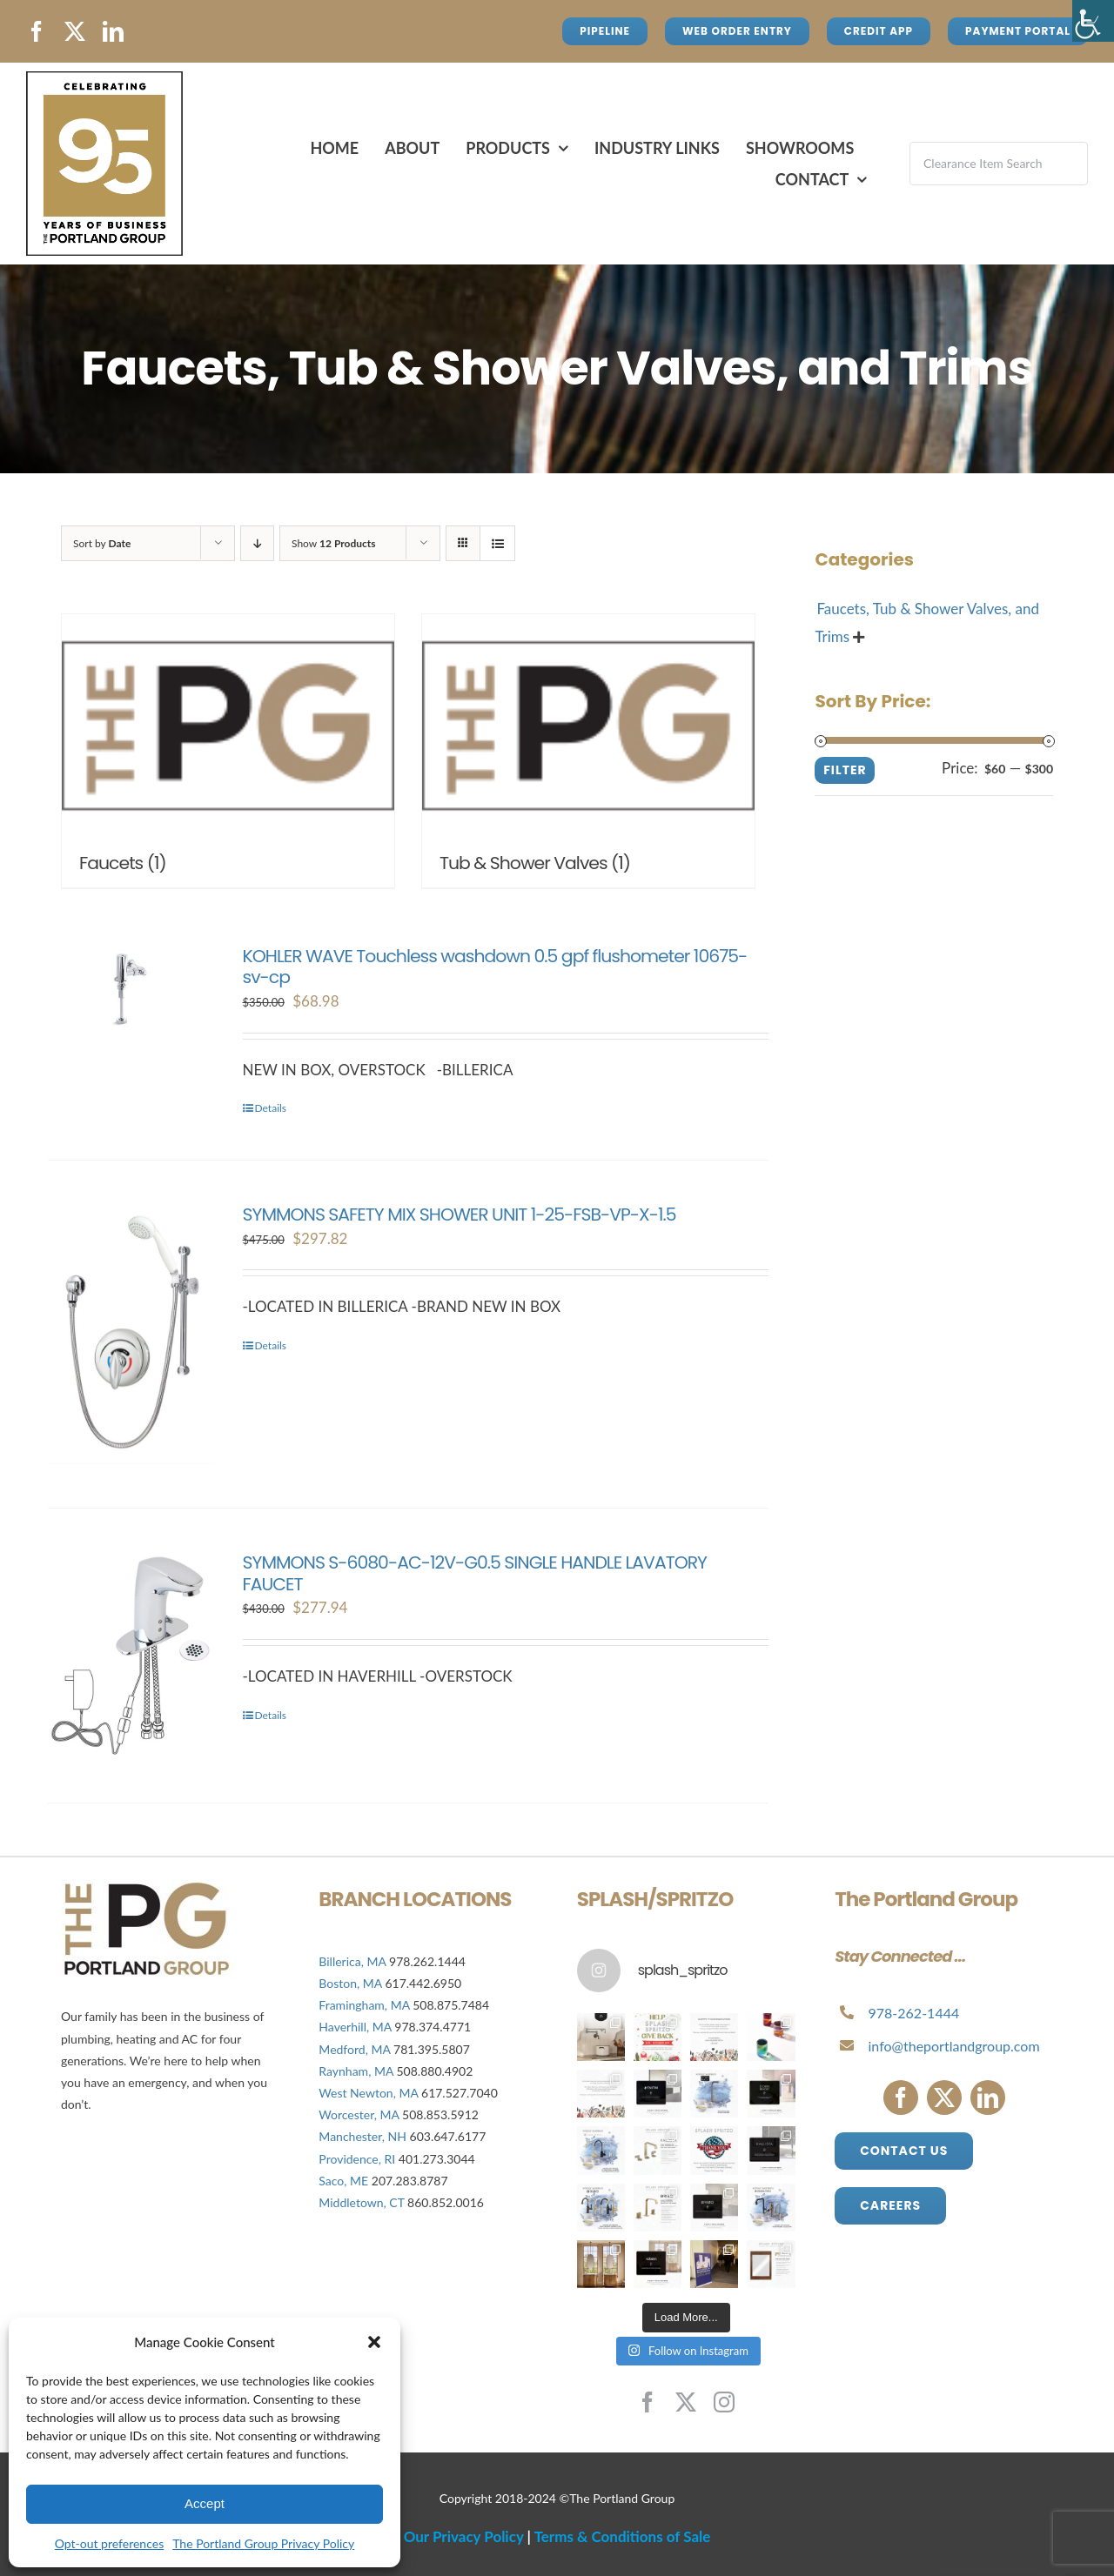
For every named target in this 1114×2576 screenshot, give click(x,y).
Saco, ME (343, 2180)
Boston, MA (352, 1983)
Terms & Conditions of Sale (622, 2536)
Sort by (102, 543)
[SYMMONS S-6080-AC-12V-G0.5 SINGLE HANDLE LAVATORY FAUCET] (130, 1655)
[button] (374, 2342)
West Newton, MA (368, 2092)
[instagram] (724, 2402)
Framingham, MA (364, 2004)
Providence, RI (357, 2158)
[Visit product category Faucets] (228, 750)
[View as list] (497, 543)
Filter (844, 770)
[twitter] (74, 31)
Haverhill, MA (356, 2026)
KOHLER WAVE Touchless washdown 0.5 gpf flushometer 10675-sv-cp (495, 966)
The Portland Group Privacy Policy (263, 2543)
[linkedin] (113, 31)
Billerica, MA (352, 1961)
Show (334, 543)
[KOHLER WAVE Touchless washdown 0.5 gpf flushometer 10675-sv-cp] (130, 989)
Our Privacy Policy (464, 2536)
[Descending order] (257, 543)
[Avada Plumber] (104, 79)
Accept (205, 2503)
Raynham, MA (356, 2071)
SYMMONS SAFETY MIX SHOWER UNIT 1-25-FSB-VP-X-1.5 (459, 1214)
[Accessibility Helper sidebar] (1093, 21)
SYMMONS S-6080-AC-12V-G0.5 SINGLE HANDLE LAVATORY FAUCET (475, 1573)
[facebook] (36, 31)
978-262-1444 (914, 2012)
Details (271, 1107)
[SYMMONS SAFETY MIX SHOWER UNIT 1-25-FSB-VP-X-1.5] (130, 1334)
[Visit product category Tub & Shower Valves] (588, 750)
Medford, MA (354, 2049)
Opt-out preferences (109, 2543)
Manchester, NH (362, 2136)
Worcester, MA (359, 2114)
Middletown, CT (361, 2202)
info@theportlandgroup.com (954, 2045)
